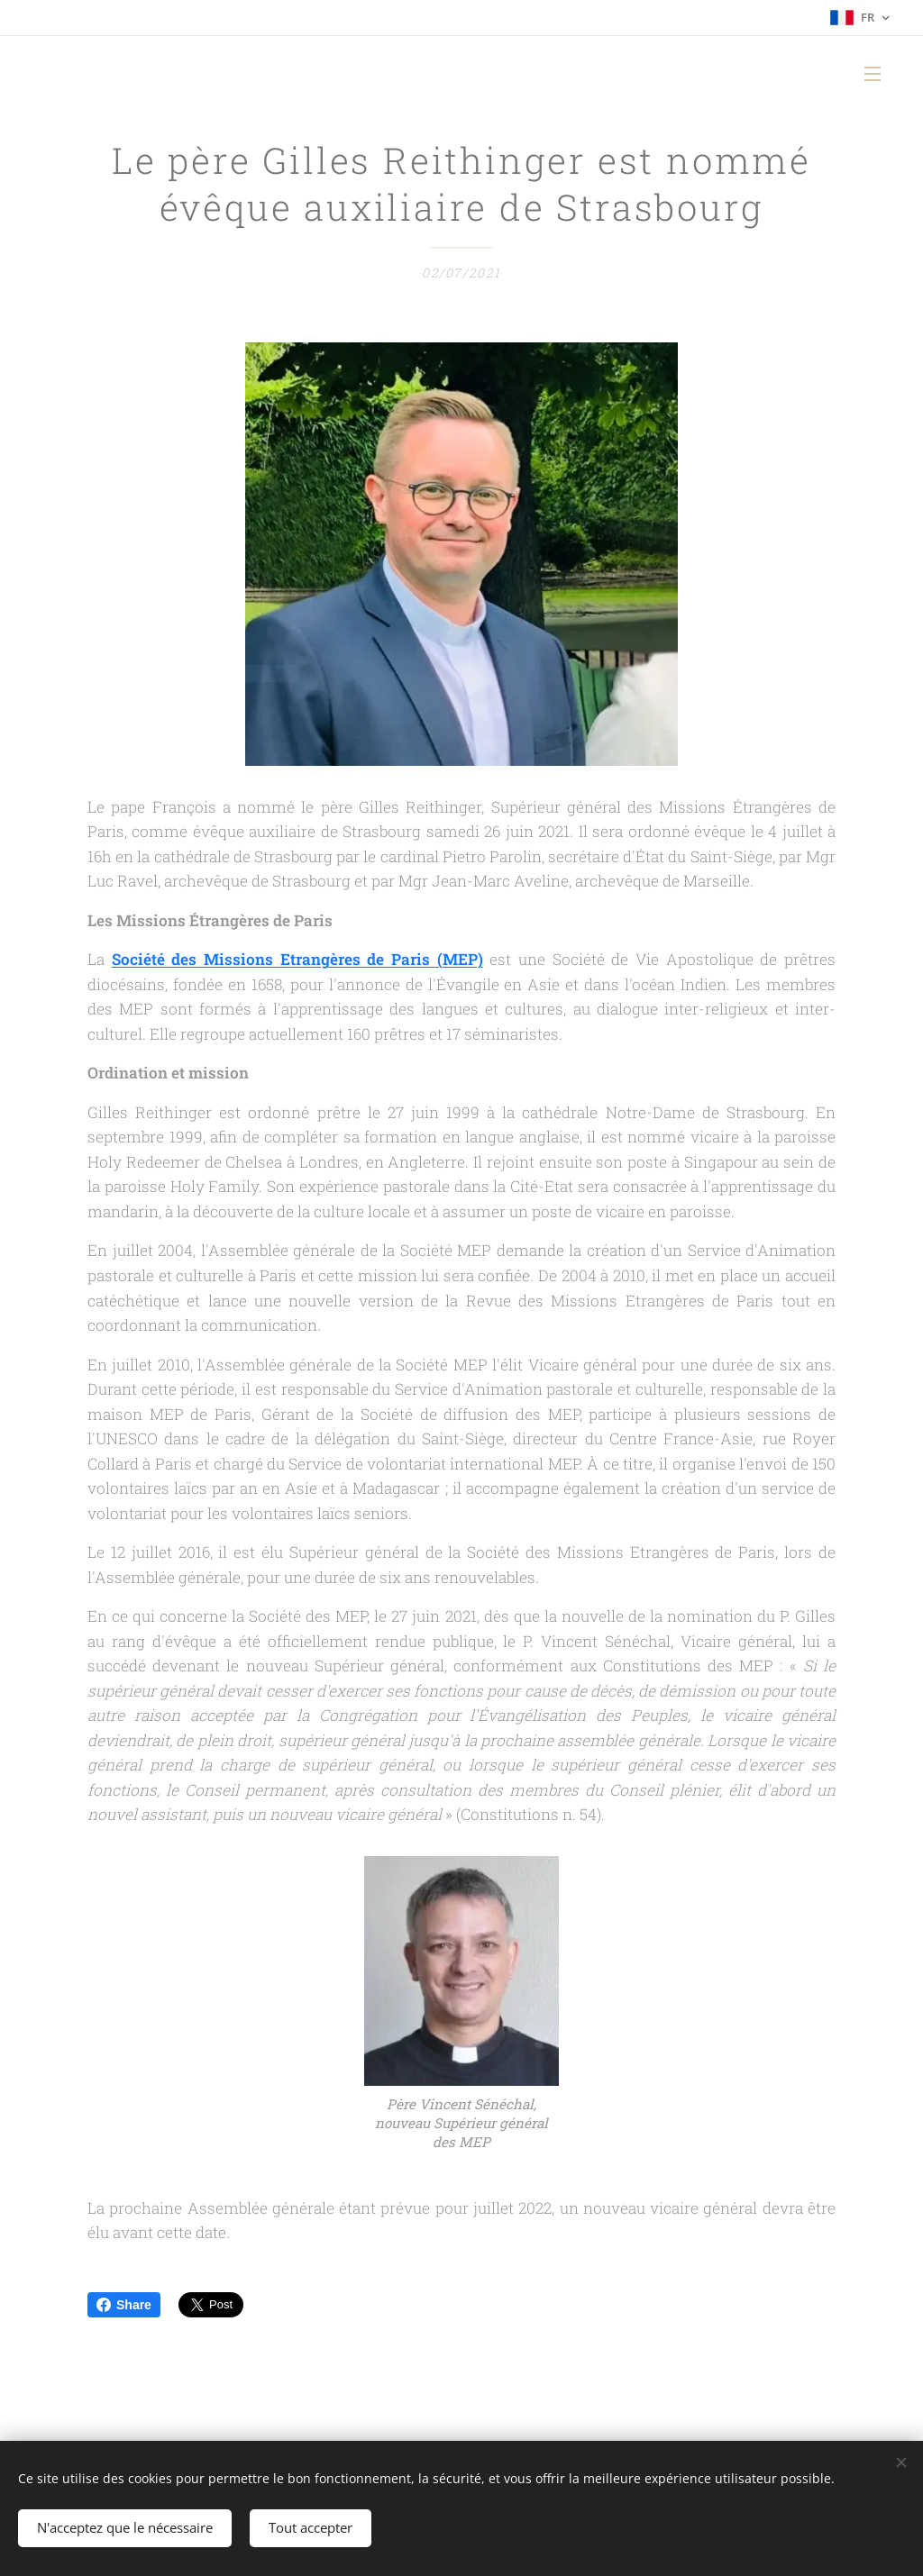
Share (123, 2305)
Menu (872, 74)
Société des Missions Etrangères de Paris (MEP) (297, 960)
